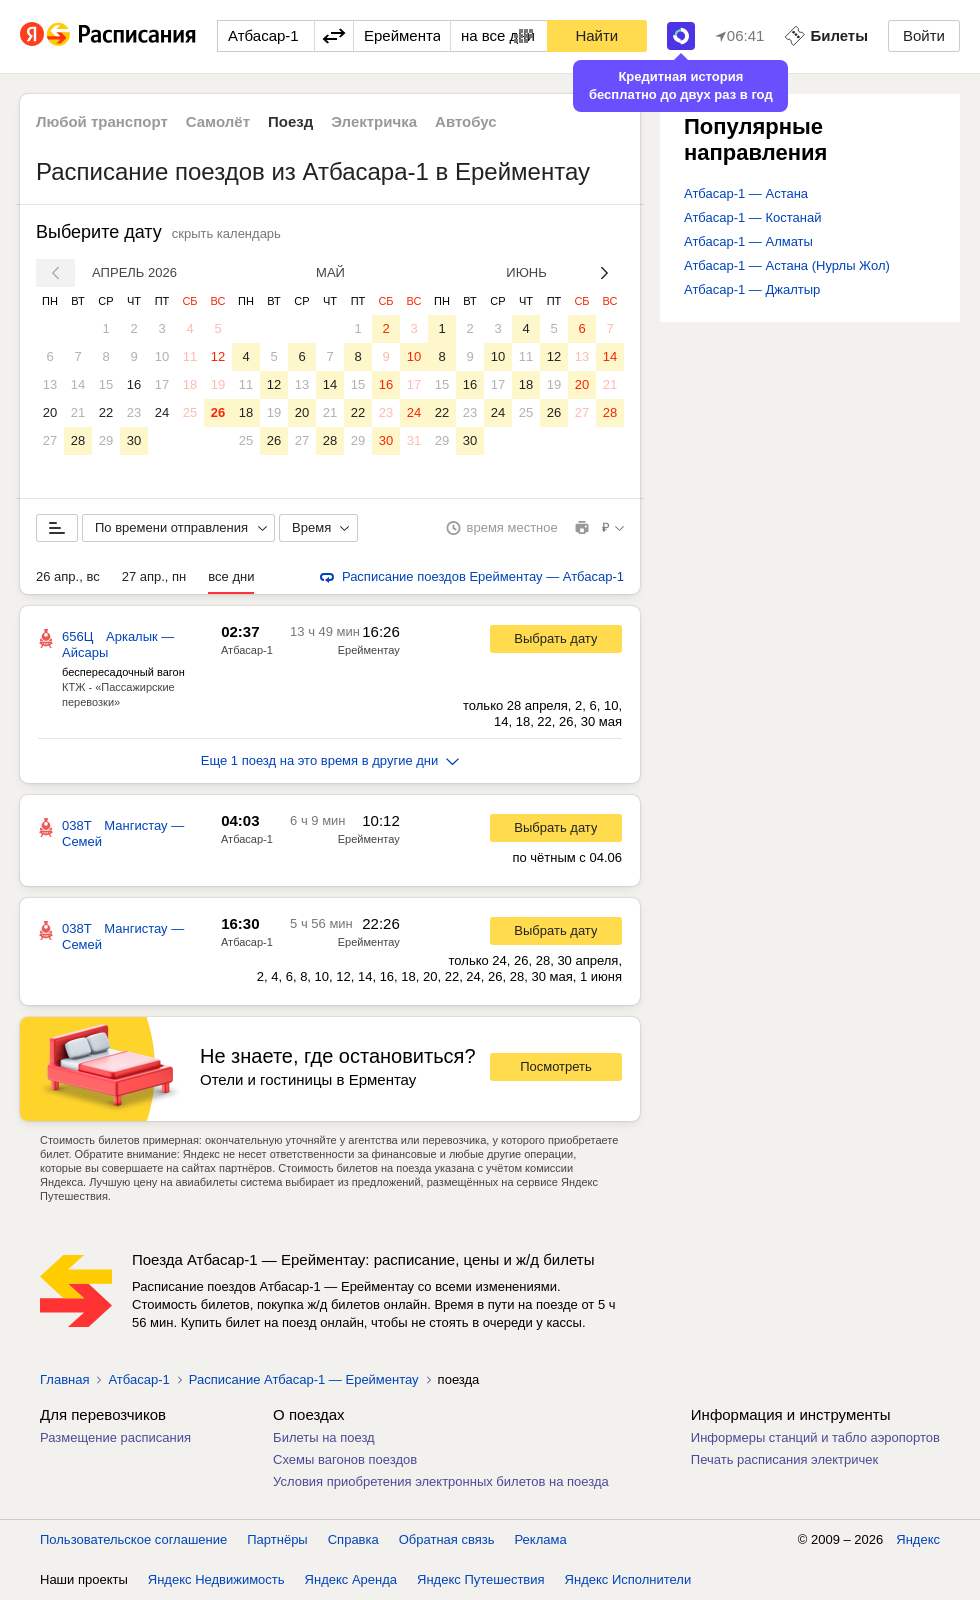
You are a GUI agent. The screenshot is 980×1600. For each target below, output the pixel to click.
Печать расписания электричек (784, 1459)
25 (190, 412)
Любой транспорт (102, 121)
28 (78, 440)
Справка (353, 1539)
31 (414, 440)
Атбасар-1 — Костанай (752, 217)
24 (162, 412)
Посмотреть (556, 1066)
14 (78, 384)
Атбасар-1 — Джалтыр (752, 289)
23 (134, 412)
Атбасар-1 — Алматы (748, 241)
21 (78, 412)
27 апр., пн (154, 576)
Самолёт (218, 121)
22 (106, 412)
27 (50, 440)
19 (218, 384)
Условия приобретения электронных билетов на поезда (441, 1481)
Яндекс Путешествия (481, 1579)
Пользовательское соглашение (133, 1539)
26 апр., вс (68, 576)
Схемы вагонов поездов (345, 1459)
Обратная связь (447, 1539)
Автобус (466, 121)
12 (218, 356)
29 (106, 440)
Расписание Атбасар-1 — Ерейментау (304, 1379)
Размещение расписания (115, 1437)
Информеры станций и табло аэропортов (815, 1437)
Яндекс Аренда (351, 1579)
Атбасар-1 (247, 650)
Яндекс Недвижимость (216, 1579)
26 (218, 412)
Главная (64, 1379)
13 (50, 384)
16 (134, 384)
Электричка (374, 121)
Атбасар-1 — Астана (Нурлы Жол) (787, 265)
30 (134, 440)
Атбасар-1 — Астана (746, 193)
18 (190, 384)
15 (106, 384)
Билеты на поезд (324, 1437)
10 (162, 356)
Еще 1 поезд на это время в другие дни (330, 760)
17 (162, 384)
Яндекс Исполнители (628, 1579)
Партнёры (277, 1539)
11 (190, 356)
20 (50, 412)
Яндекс (918, 1539)
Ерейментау (369, 650)
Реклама (541, 1539)
